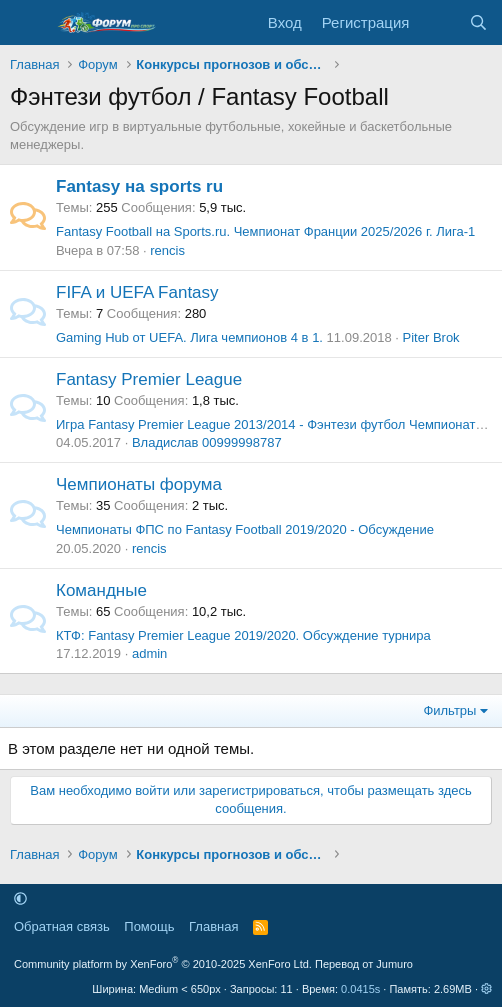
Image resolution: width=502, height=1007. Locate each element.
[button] (20, 898)
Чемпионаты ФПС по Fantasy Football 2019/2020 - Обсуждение (245, 529)
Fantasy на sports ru (139, 186)
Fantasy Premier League (149, 379)
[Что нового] (438, 22)
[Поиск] (478, 22)
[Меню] (27, 23)
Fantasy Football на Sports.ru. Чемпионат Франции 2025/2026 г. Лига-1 (265, 231)
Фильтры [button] (449, 710)
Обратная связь (62, 926)
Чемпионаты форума (139, 484)
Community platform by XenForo (163, 964)
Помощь (149, 926)
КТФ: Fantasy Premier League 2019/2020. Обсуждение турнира (243, 635)
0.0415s (360, 989)
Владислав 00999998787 (207, 442)
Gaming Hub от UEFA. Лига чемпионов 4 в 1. (189, 337)
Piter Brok (431, 337)
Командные (101, 590)
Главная (213, 926)
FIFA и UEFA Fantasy (137, 292)
